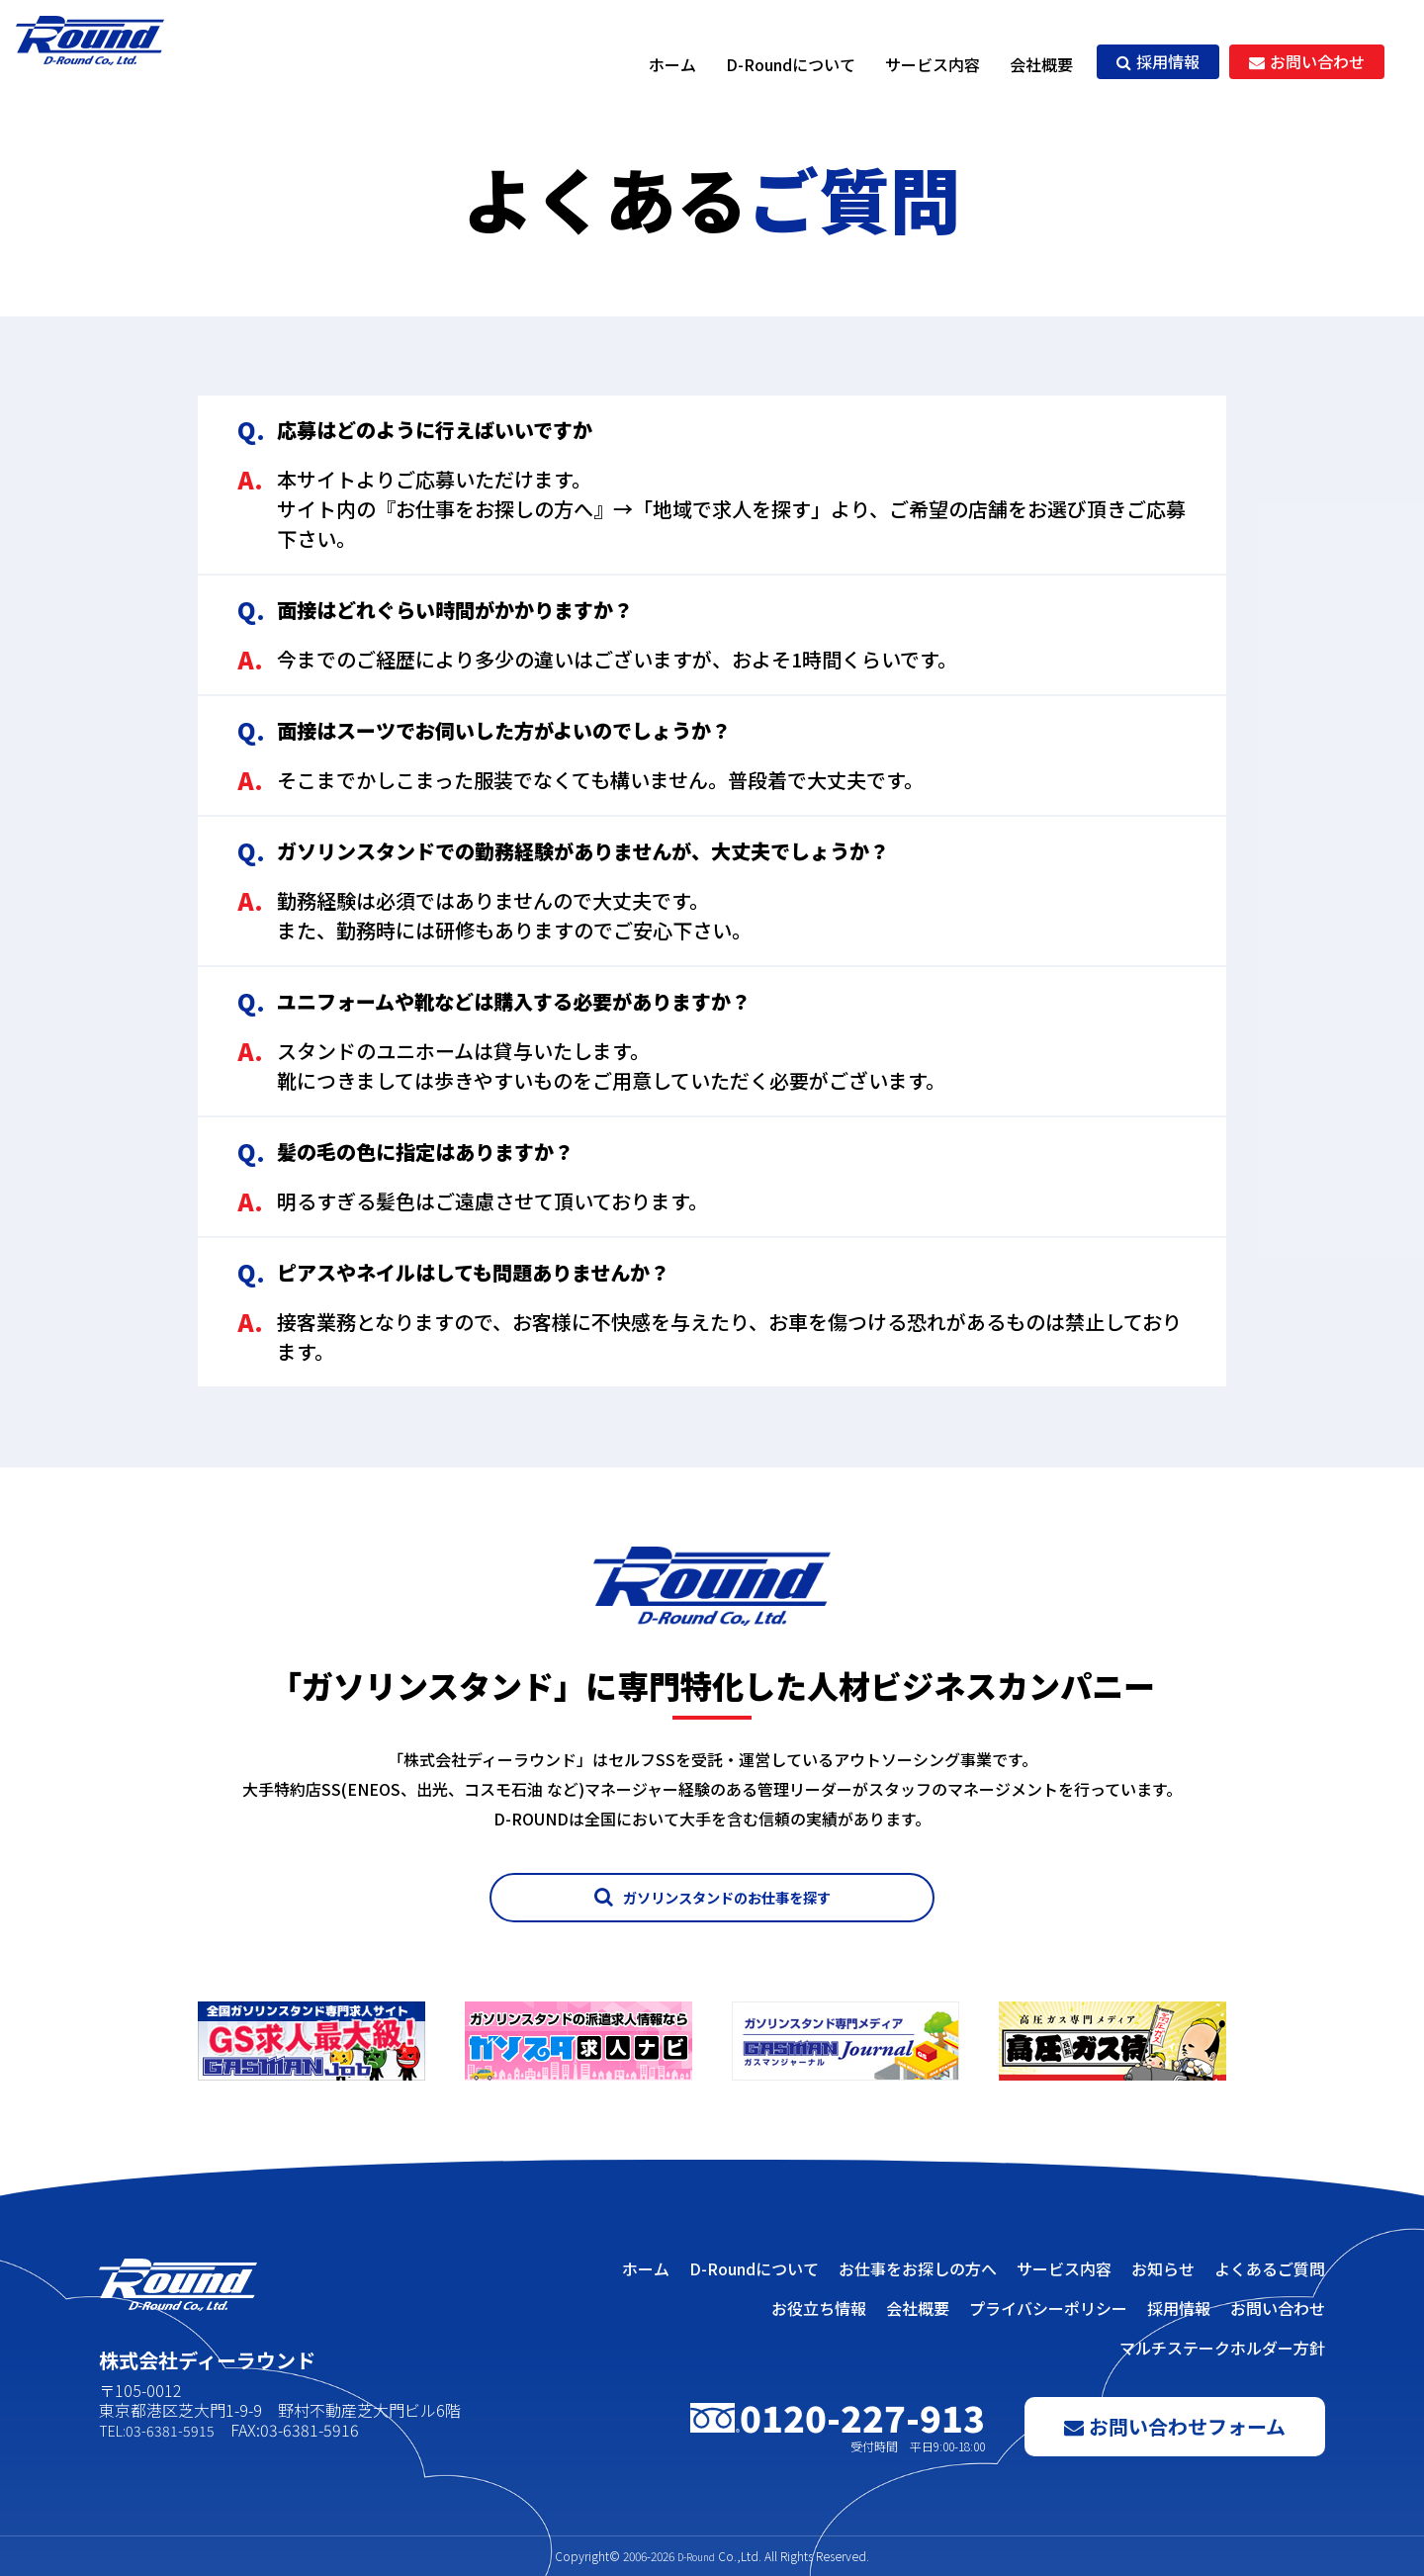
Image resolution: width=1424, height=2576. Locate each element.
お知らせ (1163, 2268)
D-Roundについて (790, 64)
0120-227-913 (837, 2426)
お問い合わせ (1307, 61)
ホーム (672, 64)
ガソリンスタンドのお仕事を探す (712, 1897)
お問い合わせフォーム (1175, 2426)
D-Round (696, 2555)
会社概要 (1041, 64)
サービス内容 (932, 64)
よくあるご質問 (1269, 2268)
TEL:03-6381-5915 (164, 2430)
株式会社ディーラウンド (114, 64)
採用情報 (1158, 61)
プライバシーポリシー (1048, 2308)
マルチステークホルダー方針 (1222, 2347)
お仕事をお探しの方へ (918, 2268)
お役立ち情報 (818, 2308)
